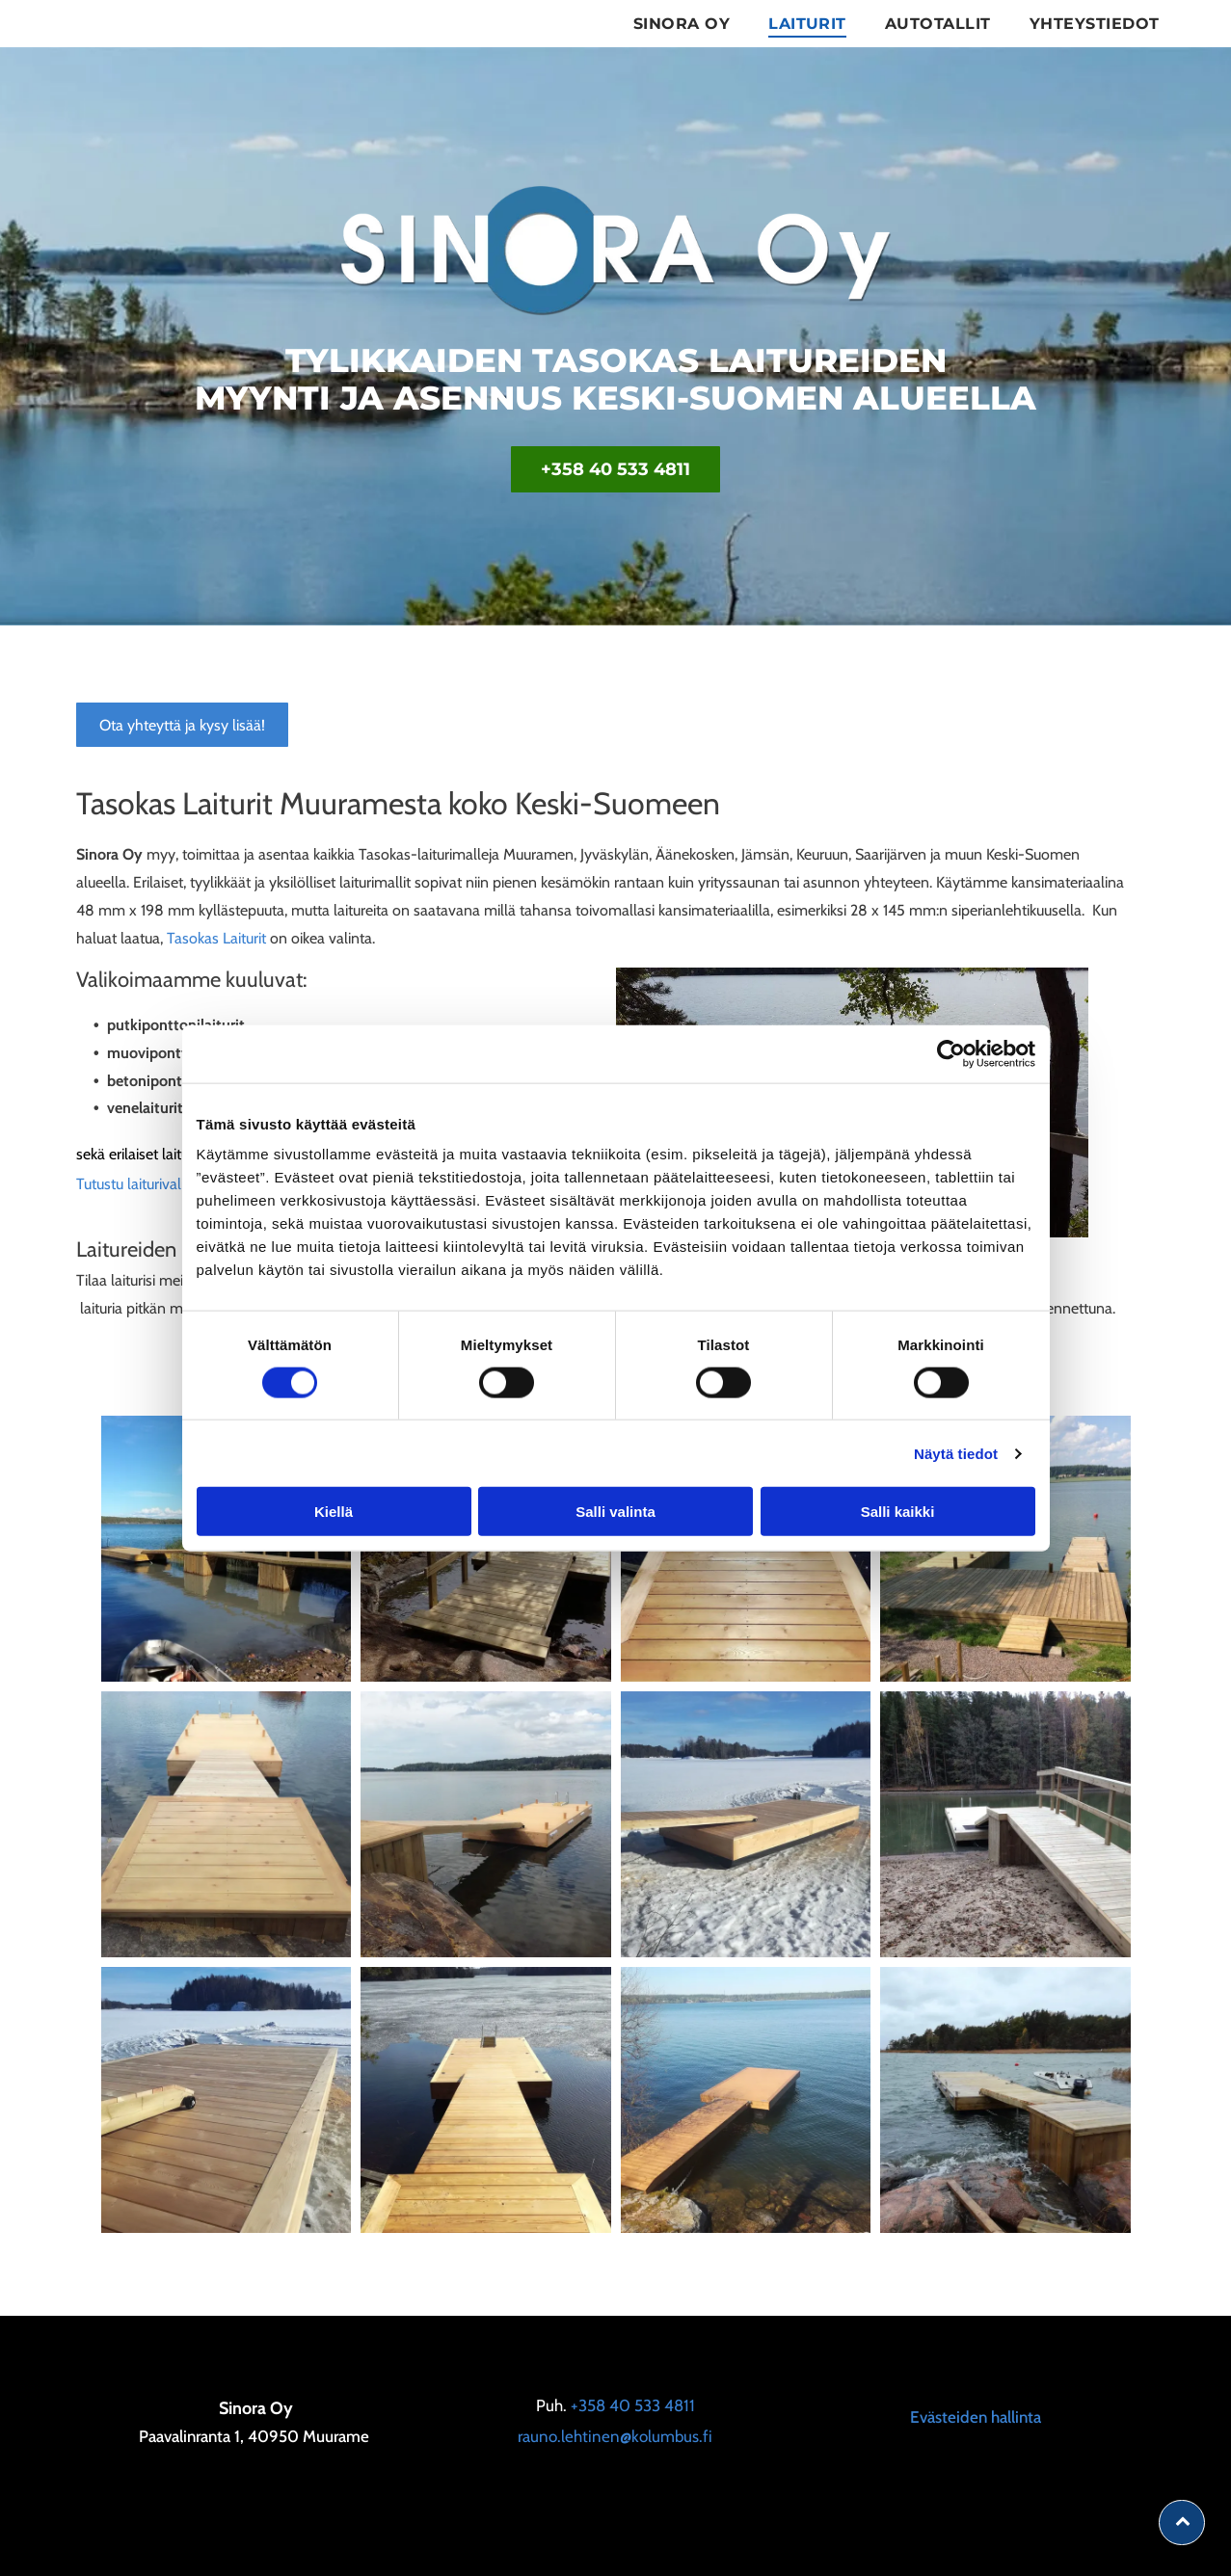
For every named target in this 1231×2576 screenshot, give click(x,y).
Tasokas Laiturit (216, 938)
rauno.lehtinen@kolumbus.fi (615, 2436)
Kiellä (333, 1511)
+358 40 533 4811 (633, 2405)
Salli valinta (615, 1511)
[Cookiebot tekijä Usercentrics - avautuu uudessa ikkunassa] (951, 1053)
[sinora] (226, 1824)
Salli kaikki (898, 1511)
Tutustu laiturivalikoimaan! (160, 1184)
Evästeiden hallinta (975, 2417)
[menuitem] (681, 24)
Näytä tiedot (956, 1453)
